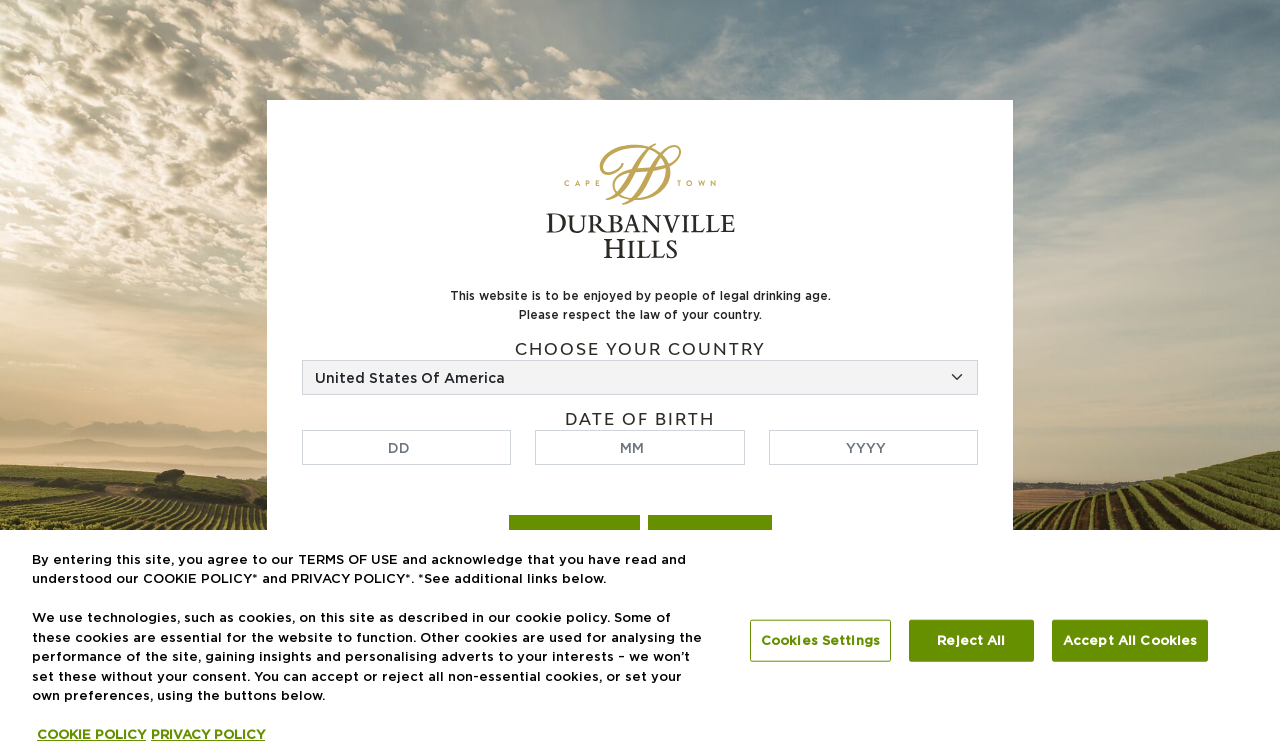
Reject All (971, 640)
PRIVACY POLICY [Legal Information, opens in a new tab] (208, 734)
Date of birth (640, 419)
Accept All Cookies (1130, 640)
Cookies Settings (820, 640)
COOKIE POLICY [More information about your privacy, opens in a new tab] (91, 734)
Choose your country (640, 349)
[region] (640, 642)
